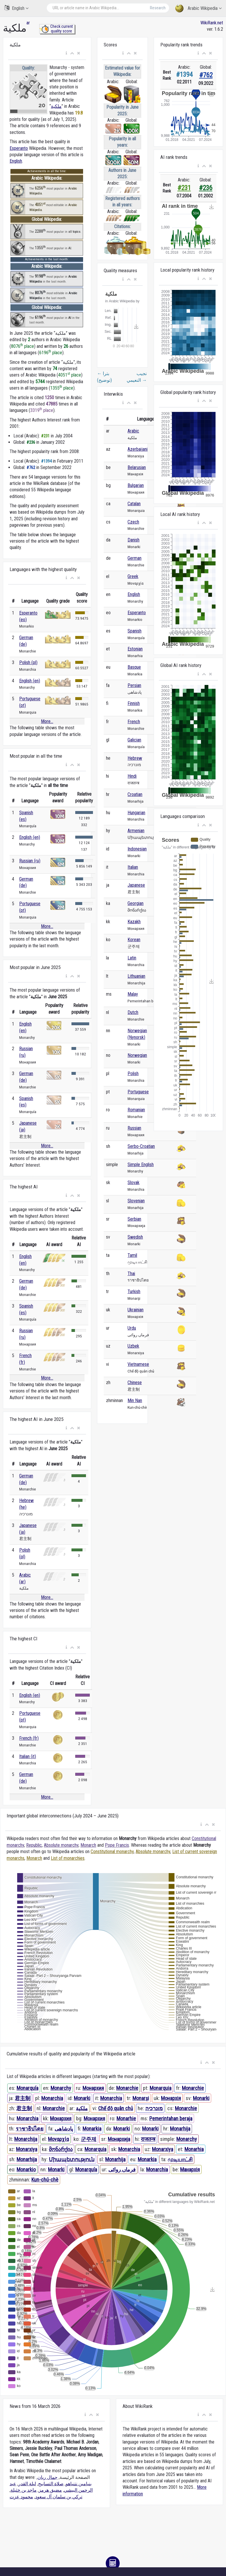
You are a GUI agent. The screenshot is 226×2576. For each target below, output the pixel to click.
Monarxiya (26, 2149)
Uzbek (133, 1346)
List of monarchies (68, 1858)
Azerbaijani (138, 449)
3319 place (41, 410)
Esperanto (19, 148)
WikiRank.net (211, 23)
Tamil (132, 1255)
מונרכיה (154, 2108)
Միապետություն (71, 2159)
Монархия (93, 2088)
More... (47, 721)
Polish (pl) (28, 662)
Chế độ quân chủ (115, 2108)
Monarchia (52, 2098)
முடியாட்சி (180, 2159)
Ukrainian (136, 1309)
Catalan (134, 503)
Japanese (136, 885)
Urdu (132, 1328)
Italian (133, 867)
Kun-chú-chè (44, 2180)
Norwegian (137, 1055)
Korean (134, 939)
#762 (206, 75)
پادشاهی (64, 2129)
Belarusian (137, 467)
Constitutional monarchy (112, 1851)
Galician (134, 740)
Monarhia (194, 2149)
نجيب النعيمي (137, 377)
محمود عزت (21, 2496)
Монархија (119, 2139)
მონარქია (61, 2149)
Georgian (136, 903)
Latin (132, 958)
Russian (134, 1128)
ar (28, 23)
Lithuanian (136, 976)
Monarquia (160, 2088)
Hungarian (136, 812)
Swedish (135, 1237)
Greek (133, 576)
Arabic (133, 431)
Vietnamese (138, 1364)
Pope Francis (117, 1845)
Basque (134, 667)
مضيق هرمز (50, 2490)
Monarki (82, 2098)
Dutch (133, 1012)
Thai (131, 1273)
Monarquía (27, 2088)
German (134, 558)
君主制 (23, 2098)
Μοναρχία (58, 2139)
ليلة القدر (27, 2483)
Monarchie (127, 2088)
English (16, 8)
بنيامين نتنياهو (79, 2483)
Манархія (190, 2169)
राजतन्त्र (148, 2139)
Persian (134, 685)
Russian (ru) (29, 860)
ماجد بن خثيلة (23, 2490)
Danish (133, 540)
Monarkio (26, 2169)
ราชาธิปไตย (30, 2129)
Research (158, 8)
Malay (133, 994)
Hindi (132, 776)
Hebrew (135, 758)
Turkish (134, 1291)
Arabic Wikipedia (198, 8)
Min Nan (135, 1400)
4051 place (69, 375)
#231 (184, 188)
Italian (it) (27, 1756)
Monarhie (126, 2118)
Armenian (136, 830)
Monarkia (91, 2129)
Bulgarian (136, 485)
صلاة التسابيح (51, 2483)
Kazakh (134, 921)
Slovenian (136, 1201)
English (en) (29, 680)
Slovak (133, 1182)
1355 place (61, 388)
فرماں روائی (122, 2169)
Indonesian (137, 849)
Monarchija (25, 2139)
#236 (205, 188)
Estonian (135, 649)
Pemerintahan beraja (170, 2118)
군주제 (88, 2139)
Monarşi (140, 2098)
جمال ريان (47, 2477)
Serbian (134, 1219)
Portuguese (138, 1092)
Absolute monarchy (61, 1845)
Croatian (135, 794)
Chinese (135, 1382)
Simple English (141, 1164)
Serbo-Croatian (141, 1146)
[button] (66, 53)
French (134, 721)
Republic (34, 1845)
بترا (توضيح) (104, 377)
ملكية (56, 106)
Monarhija (180, 2129)
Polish (133, 1073)
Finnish (134, 703)
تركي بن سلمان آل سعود (58, 2496)
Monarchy (61, 2088)
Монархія (171, 2098)
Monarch (88, 1845)
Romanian (136, 1109)
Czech (133, 522)
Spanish (134, 631)
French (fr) (29, 1738)
